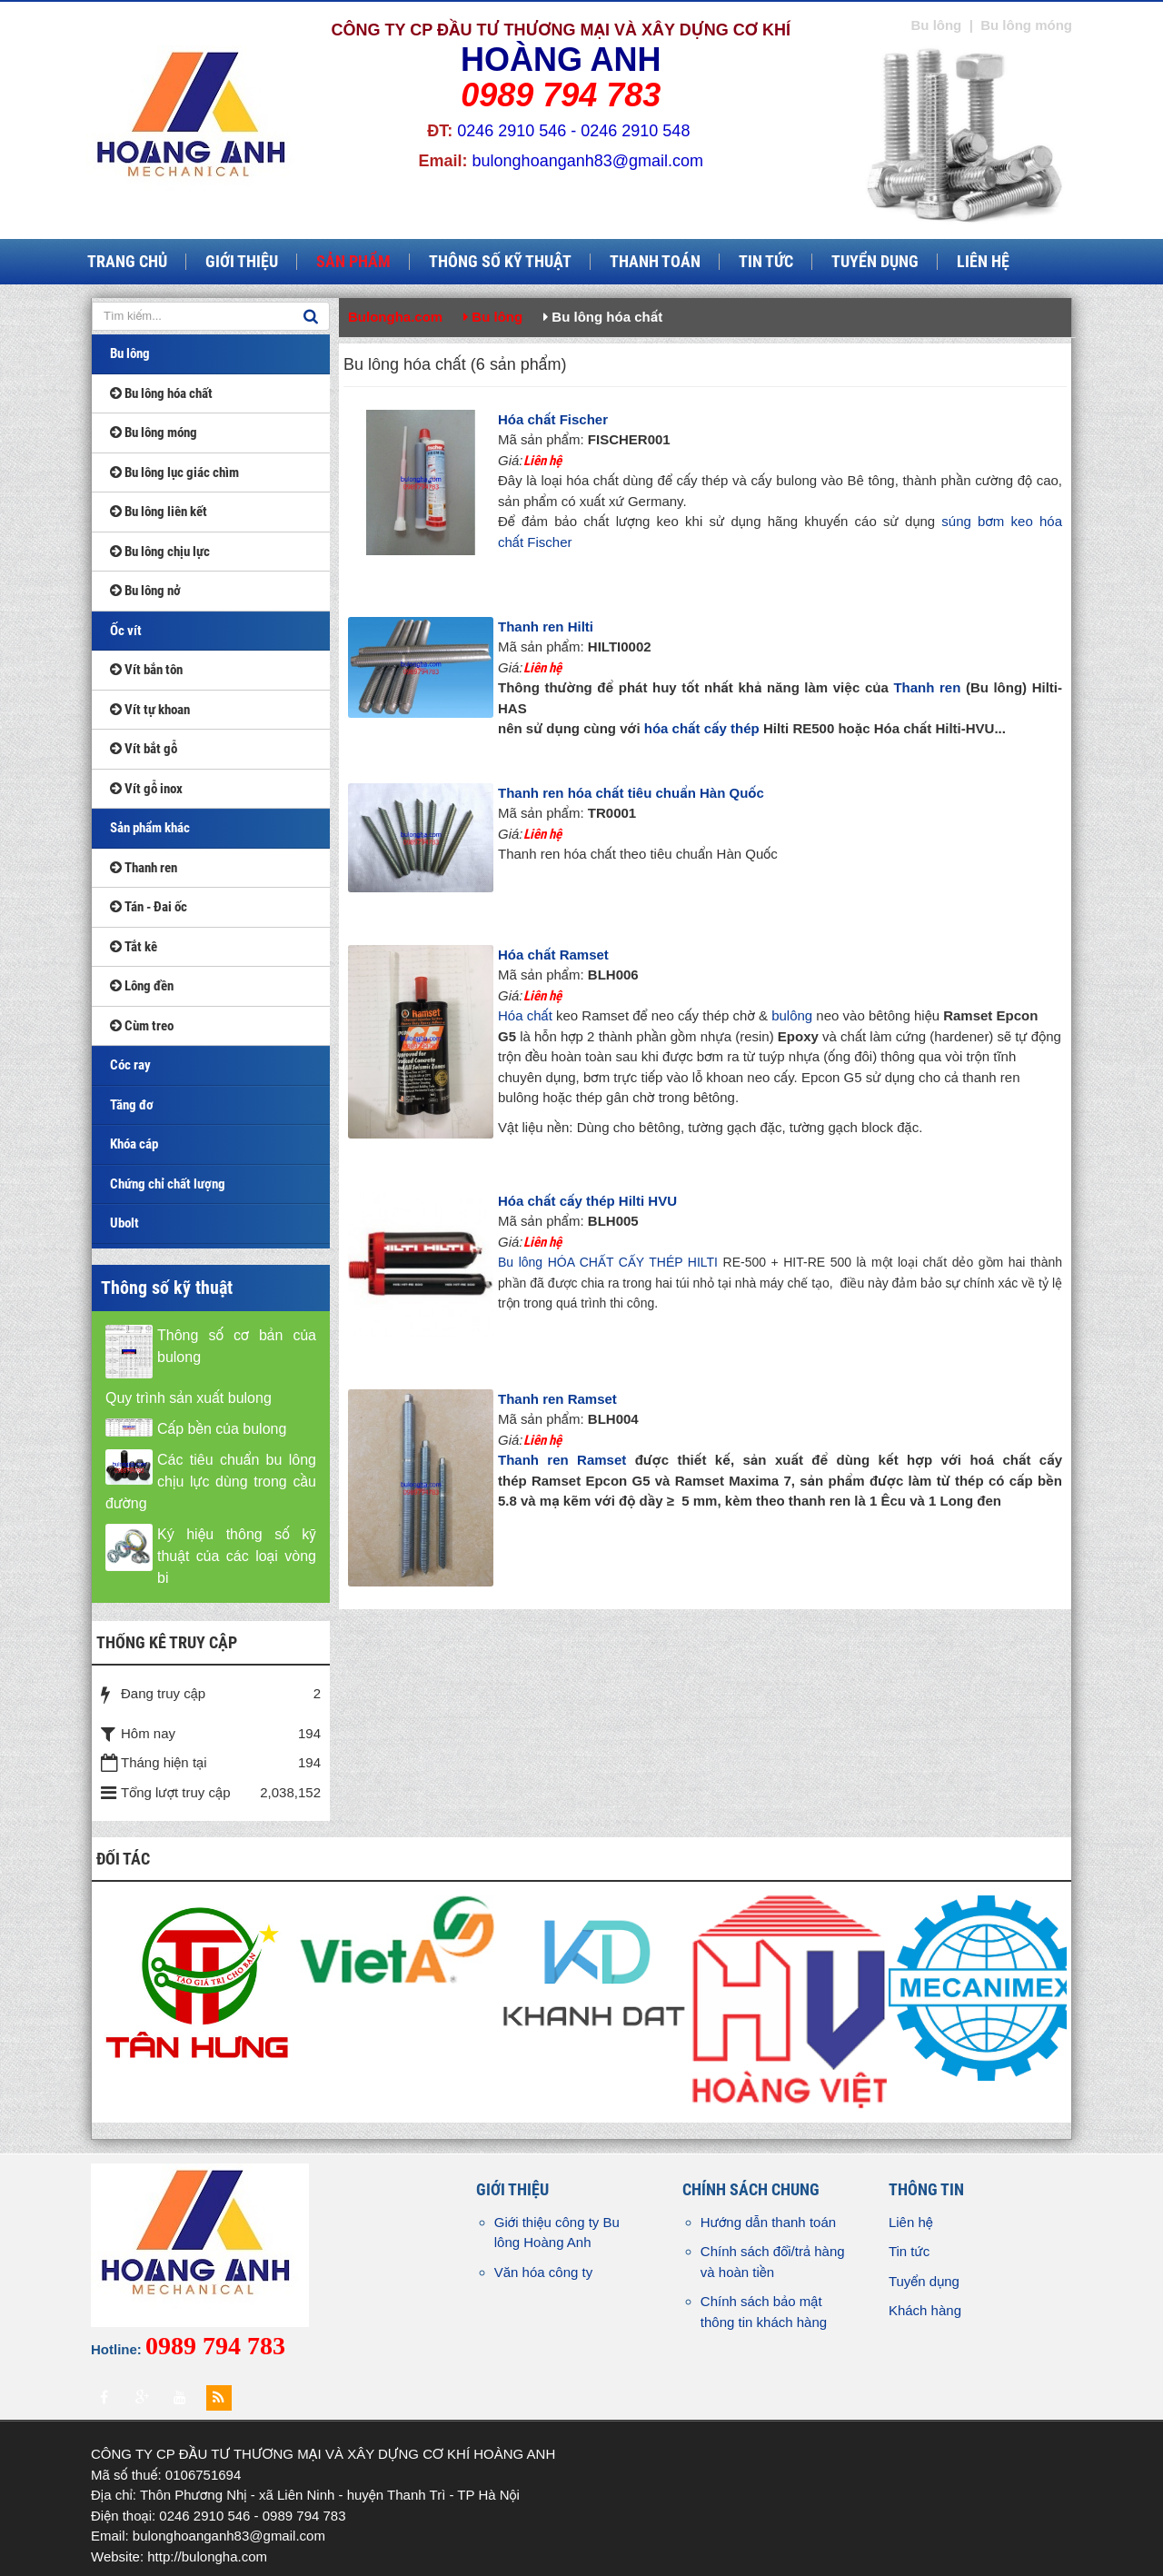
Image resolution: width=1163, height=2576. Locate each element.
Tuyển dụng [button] (875, 262)
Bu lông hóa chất (161, 393)
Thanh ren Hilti (545, 626)
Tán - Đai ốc (148, 907)
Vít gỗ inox (146, 789)
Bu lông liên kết (158, 511)
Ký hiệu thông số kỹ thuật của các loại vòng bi (236, 1556)
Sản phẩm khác (150, 828)
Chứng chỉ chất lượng (167, 1184)
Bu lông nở (145, 590)
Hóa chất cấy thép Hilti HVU (587, 1200)
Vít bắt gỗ (143, 749)
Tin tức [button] (766, 262)
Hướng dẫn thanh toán (768, 2222)
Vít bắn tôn (146, 669)
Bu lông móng (153, 432)
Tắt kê (133, 947)
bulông (791, 1015)
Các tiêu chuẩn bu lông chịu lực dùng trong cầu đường (210, 1481)
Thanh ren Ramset (557, 1399)
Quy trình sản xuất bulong (188, 1398)
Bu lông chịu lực (160, 551)
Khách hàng (925, 2310)
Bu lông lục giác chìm (174, 472)
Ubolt (124, 1223)
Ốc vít (126, 630)
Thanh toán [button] (655, 262)
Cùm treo (142, 1026)
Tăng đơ (132, 1105)
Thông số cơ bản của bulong (236, 1346)
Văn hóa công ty (543, 2272)
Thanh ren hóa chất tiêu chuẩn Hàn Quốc (631, 793)
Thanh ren (926, 687)
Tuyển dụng (924, 2281)
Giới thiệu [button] (241, 262)
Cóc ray (130, 1065)
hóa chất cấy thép (702, 728)
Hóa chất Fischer (553, 419)
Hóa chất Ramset (553, 954)
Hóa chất (525, 1015)
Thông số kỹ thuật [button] (500, 262)
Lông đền (142, 986)
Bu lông (130, 353)
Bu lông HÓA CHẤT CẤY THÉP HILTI (608, 1262)
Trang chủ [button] (127, 262)
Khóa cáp (134, 1144)
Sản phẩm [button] (353, 262)
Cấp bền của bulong (221, 1429)
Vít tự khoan (150, 709)
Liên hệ (911, 2222)
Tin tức (909, 2251)
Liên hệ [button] (983, 262)
